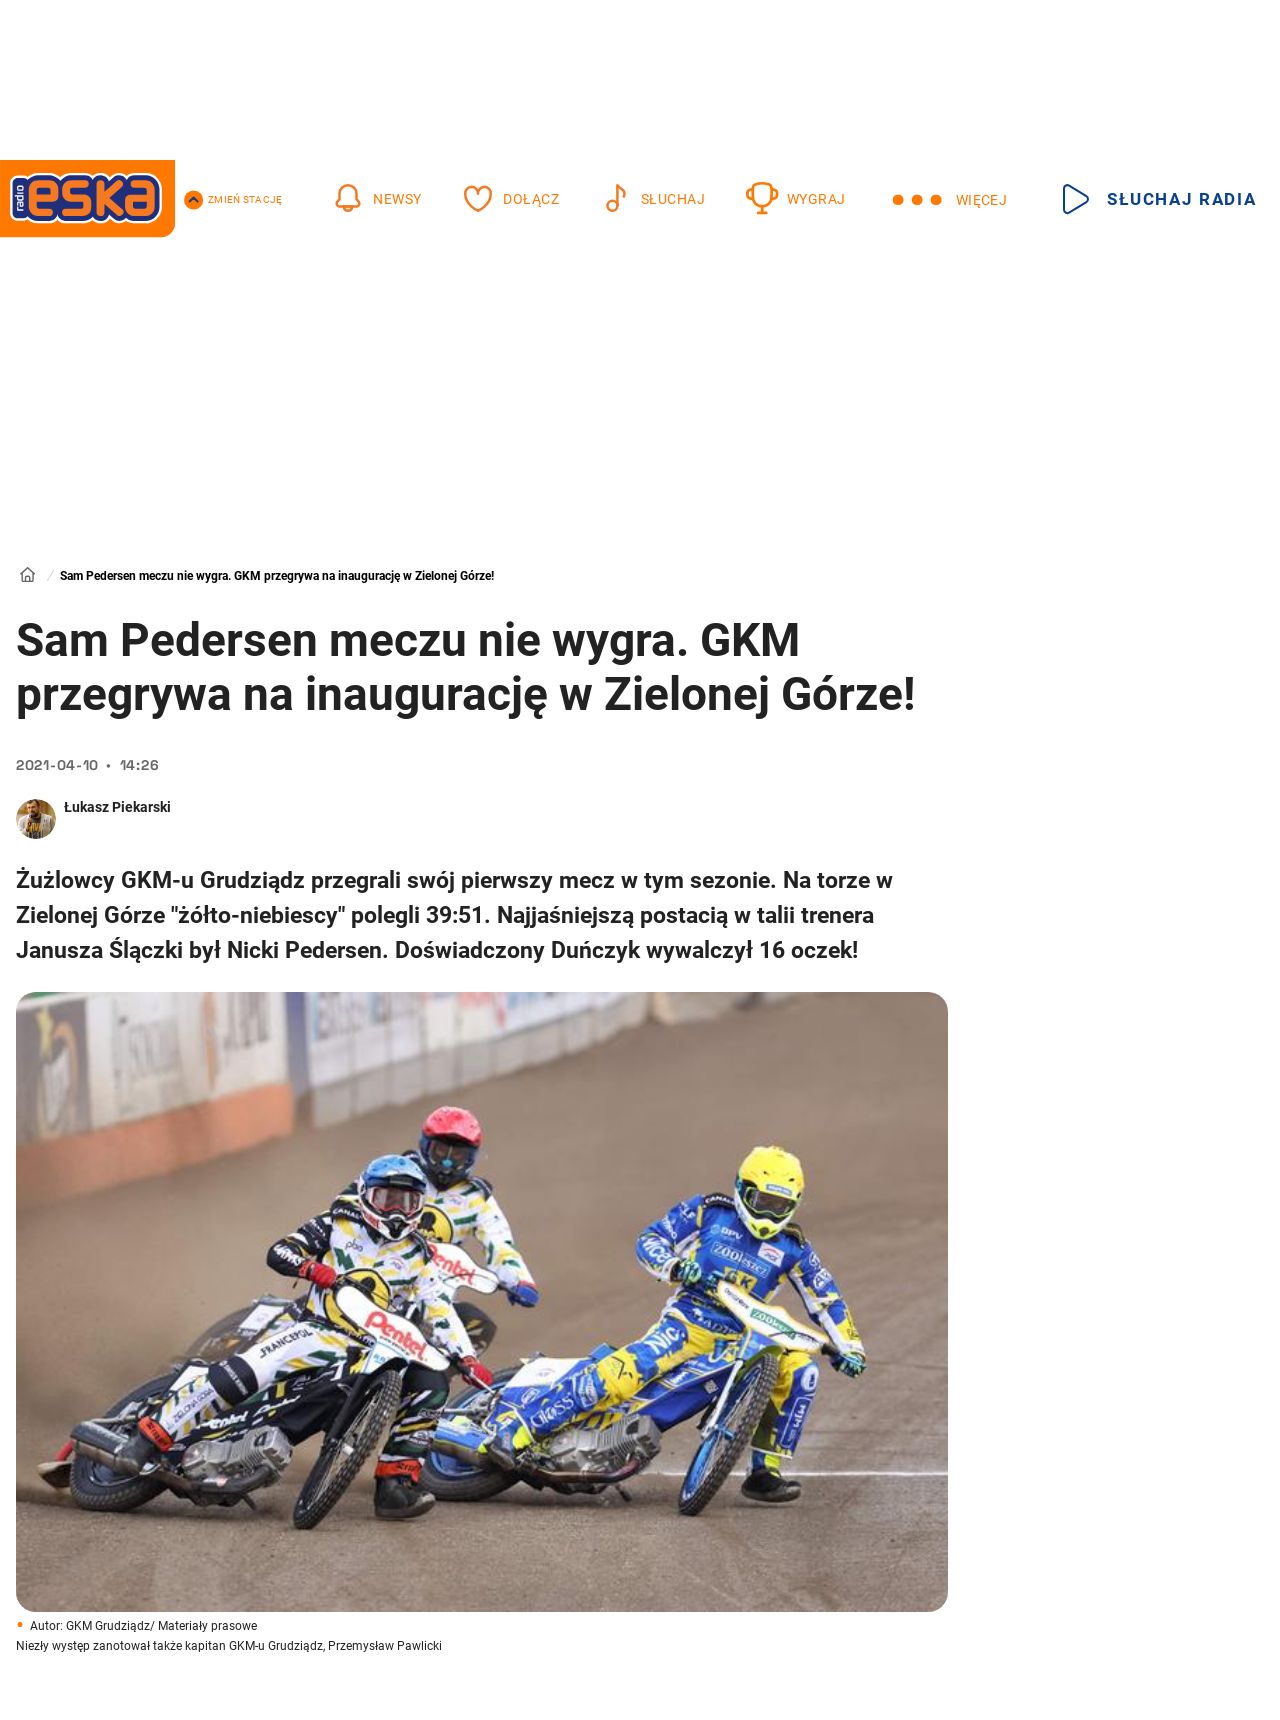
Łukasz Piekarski (117, 807)
